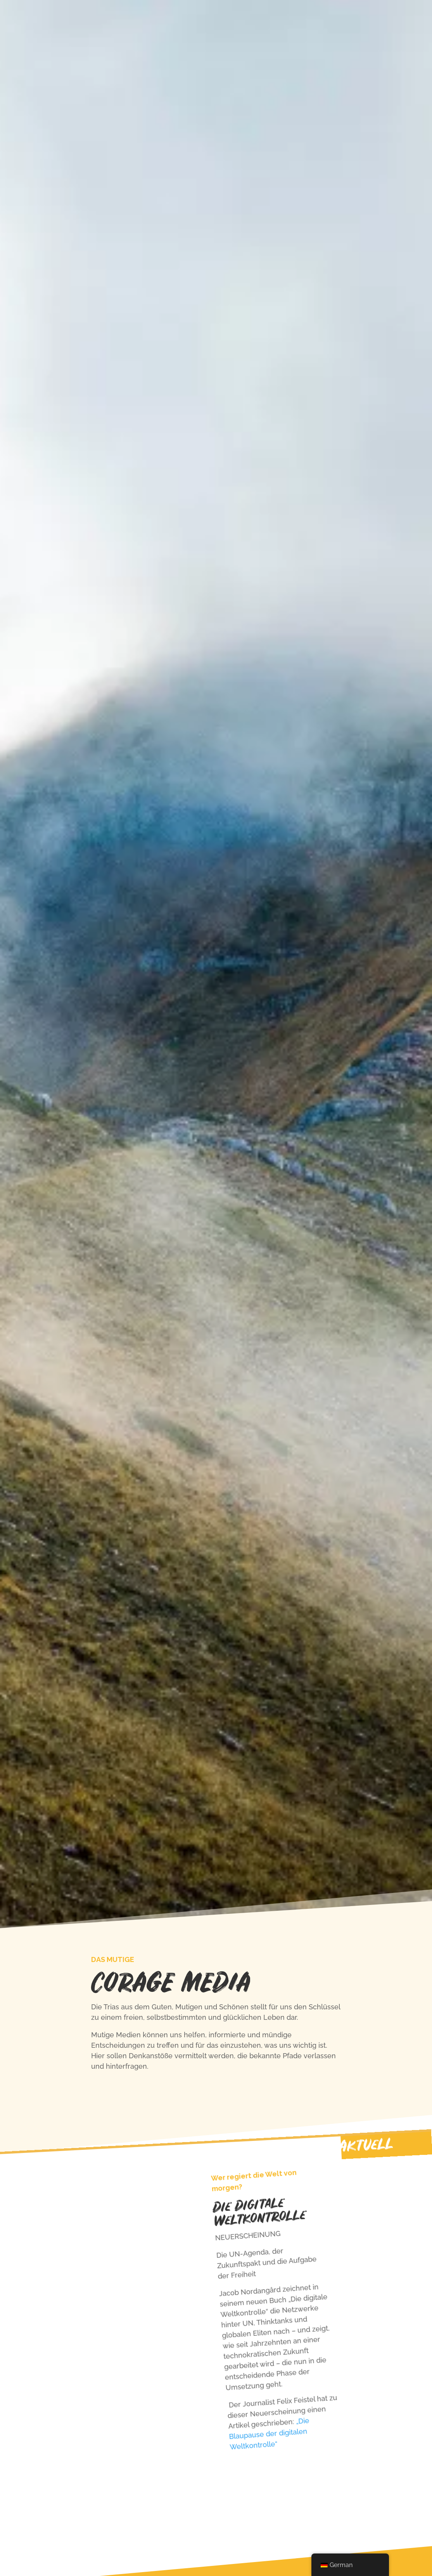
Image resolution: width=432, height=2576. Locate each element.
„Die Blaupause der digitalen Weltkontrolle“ (269, 2433)
